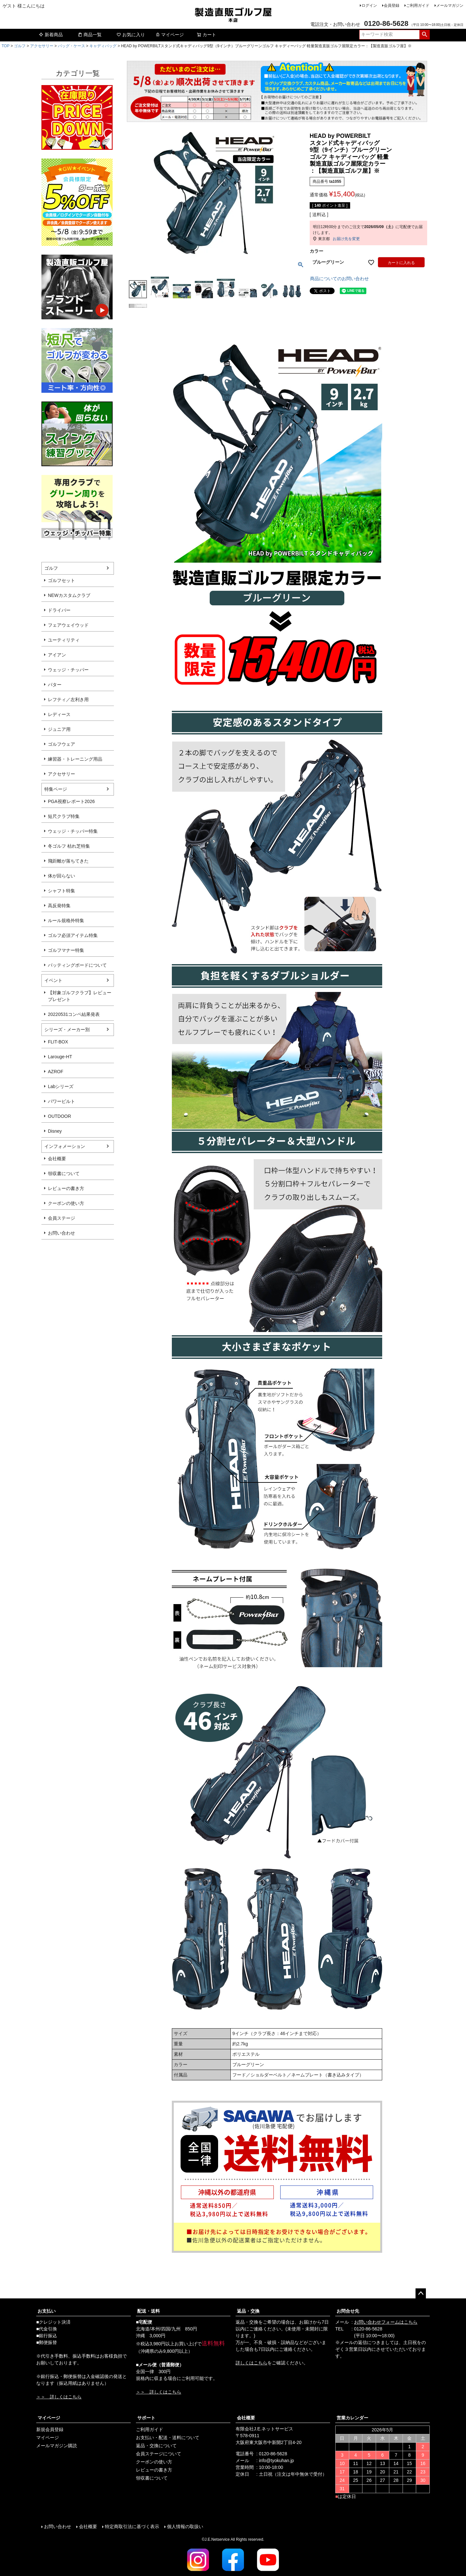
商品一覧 (90, 34)
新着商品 (51, 34)
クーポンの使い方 (66, 1203)
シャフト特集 (61, 890)
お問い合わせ (61, 1233)
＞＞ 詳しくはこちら (59, 2396)
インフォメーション (64, 1146)
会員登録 (391, 5)
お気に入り (130, 34)
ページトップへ (421, 2293)
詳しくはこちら (251, 2362)
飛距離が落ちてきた (68, 861)
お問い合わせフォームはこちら (385, 2322)
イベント (53, 980)
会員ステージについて (158, 2453)
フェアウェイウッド (68, 625)
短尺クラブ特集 (64, 816)
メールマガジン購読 (56, 2445)
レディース (59, 714)
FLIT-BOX (58, 1041)
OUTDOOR (59, 1116)
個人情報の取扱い (185, 2526)
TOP (5, 46)
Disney (55, 1131)
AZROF (55, 1071)
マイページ (169, 34)
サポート (146, 2417)
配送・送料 (148, 2311)
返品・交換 (248, 2311)
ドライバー (59, 610)
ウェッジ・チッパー (68, 669)
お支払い (47, 2311)
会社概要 (57, 1158)
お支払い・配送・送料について (167, 2437)
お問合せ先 (348, 2311)
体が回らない (61, 875)
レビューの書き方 (66, 1188)
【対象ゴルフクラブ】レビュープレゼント (79, 996)
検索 (424, 34)
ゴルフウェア (61, 744)
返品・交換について (156, 2445)
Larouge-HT (60, 1056)
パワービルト (61, 1101)
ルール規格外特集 (66, 920)
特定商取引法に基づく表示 (132, 2526)
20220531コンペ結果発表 (74, 1014)
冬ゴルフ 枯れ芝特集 (69, 846)
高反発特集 (59, 905)
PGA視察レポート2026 (71, 801)
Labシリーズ (60, 1086)
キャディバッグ (102, 46)
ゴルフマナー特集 (66, 950)
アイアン (57, 654)
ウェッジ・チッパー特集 (73, 831)
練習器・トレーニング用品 (75, 759)
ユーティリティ (64, 640)
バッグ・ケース (71, 46)
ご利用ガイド (417, 5)
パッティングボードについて (77, 965)
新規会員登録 (49, 2429)
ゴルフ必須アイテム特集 (73, 935)
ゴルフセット (61, 580)
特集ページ (55, 789)
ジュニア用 (59, 729)
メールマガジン (449, 5)
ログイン (369, 5)
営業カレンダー (352, 2417)
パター (54, 684)
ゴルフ (20, 46)
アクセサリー (41, 46)
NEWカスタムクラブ (69, 595)
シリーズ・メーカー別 (67, 1029)
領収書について (64, 1173)
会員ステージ (61, 1218)
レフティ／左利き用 (68, 699)
